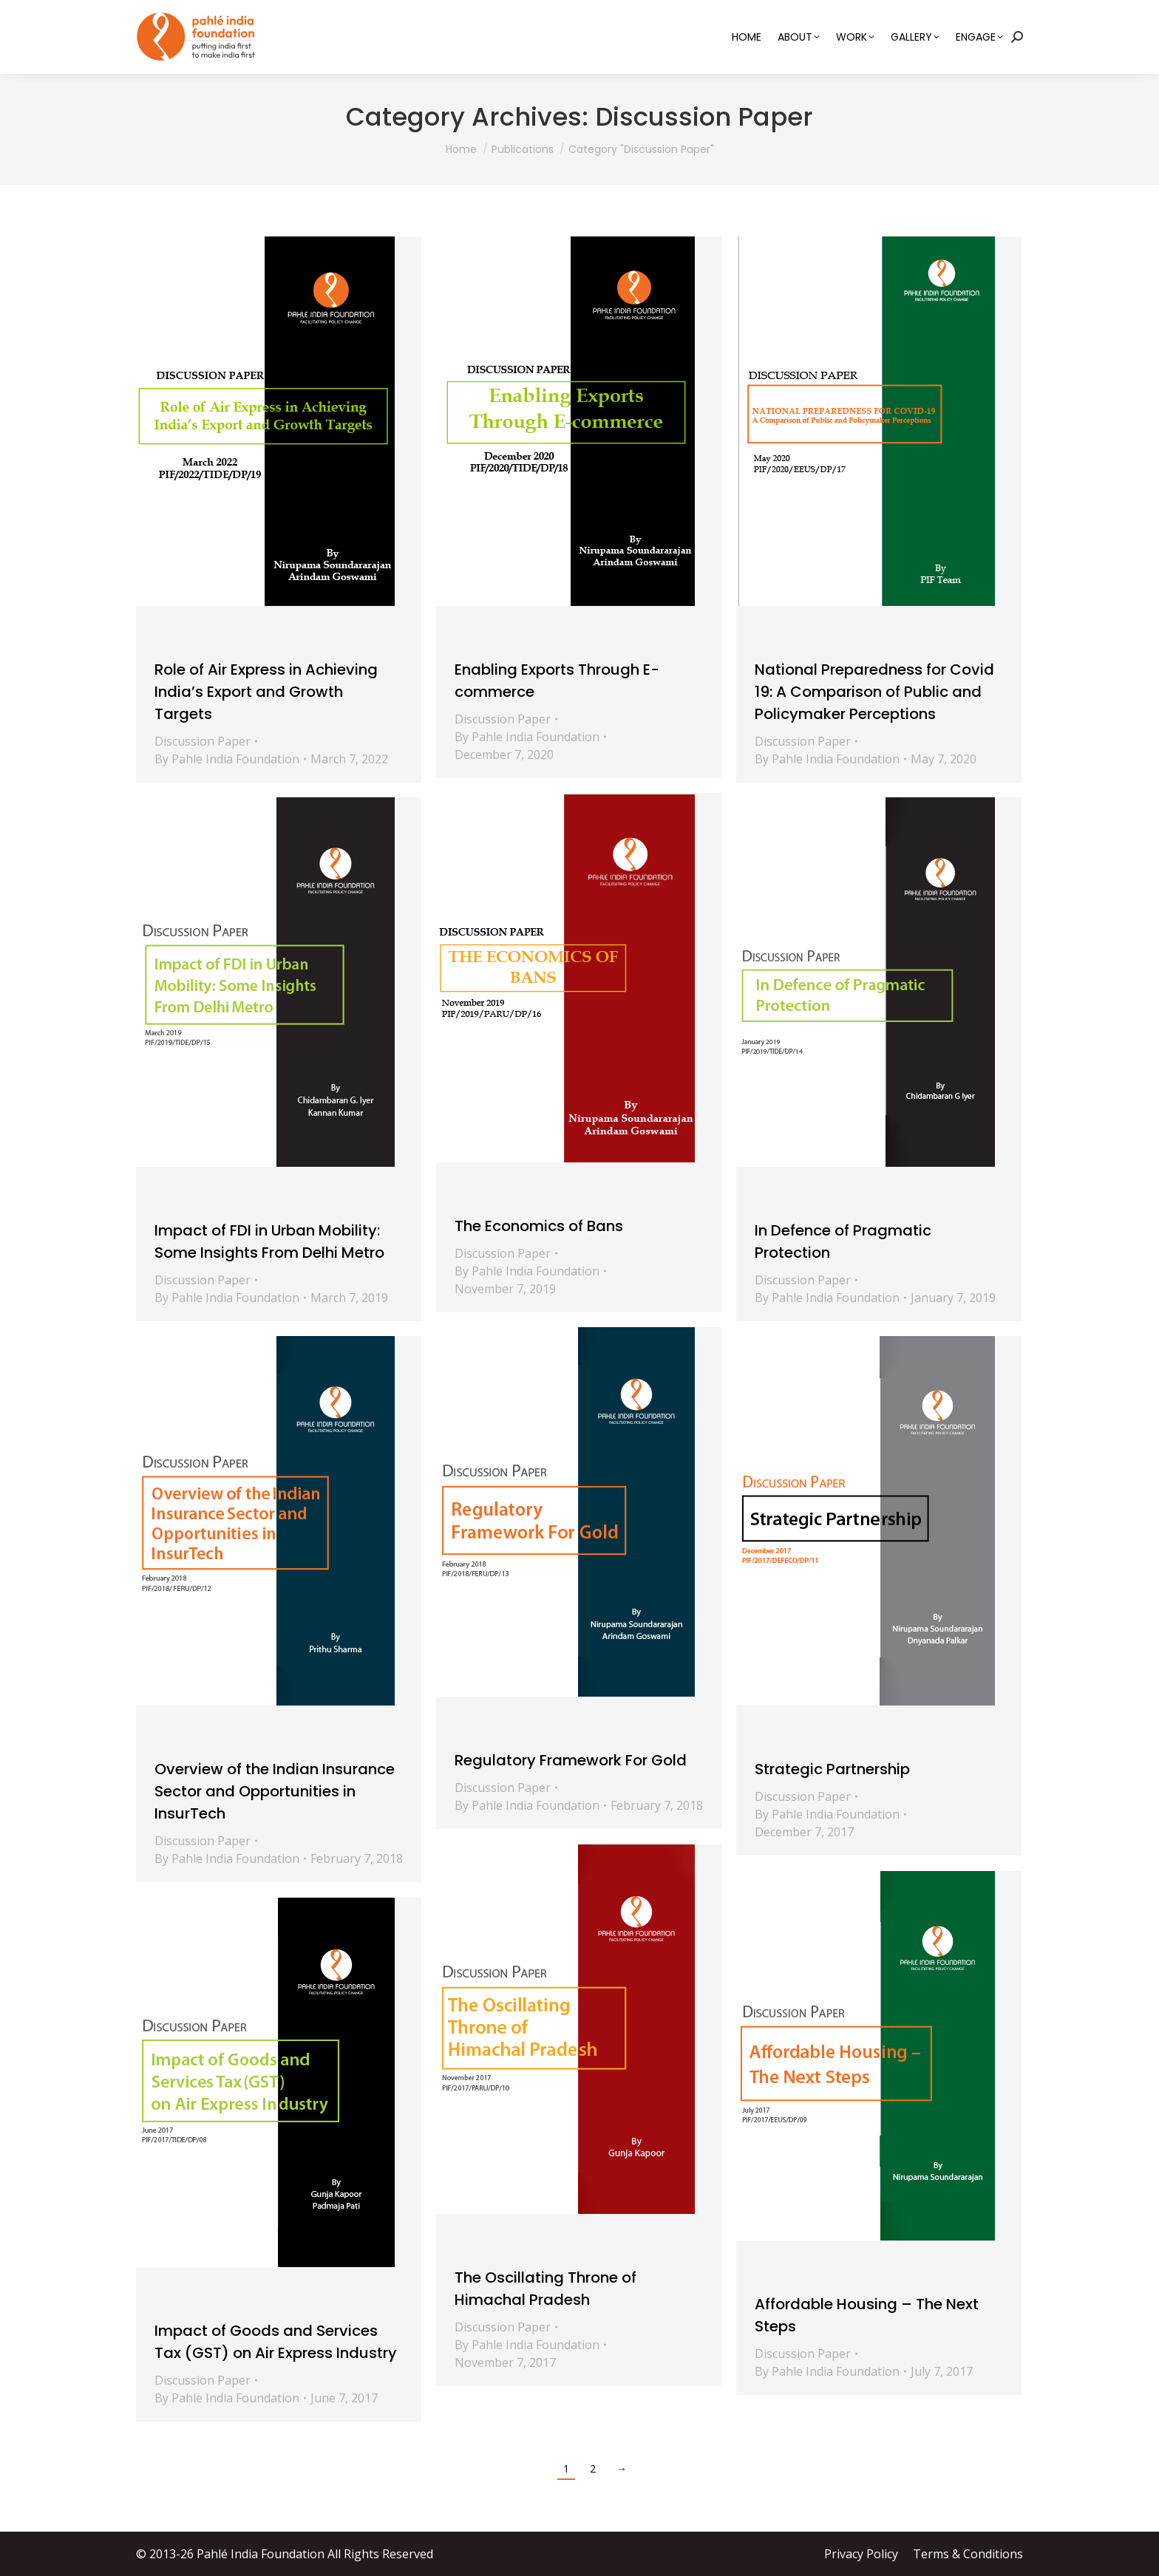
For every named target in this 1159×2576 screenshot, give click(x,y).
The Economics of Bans (539, 1226)
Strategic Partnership (832, 1769)
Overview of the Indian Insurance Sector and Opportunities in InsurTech (274, 1791)
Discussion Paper (202, 741)
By (226, 759)
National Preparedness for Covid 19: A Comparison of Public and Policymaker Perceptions (874, 691)
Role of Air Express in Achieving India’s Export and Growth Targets (266, 691)
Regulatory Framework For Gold (571, 1760)
